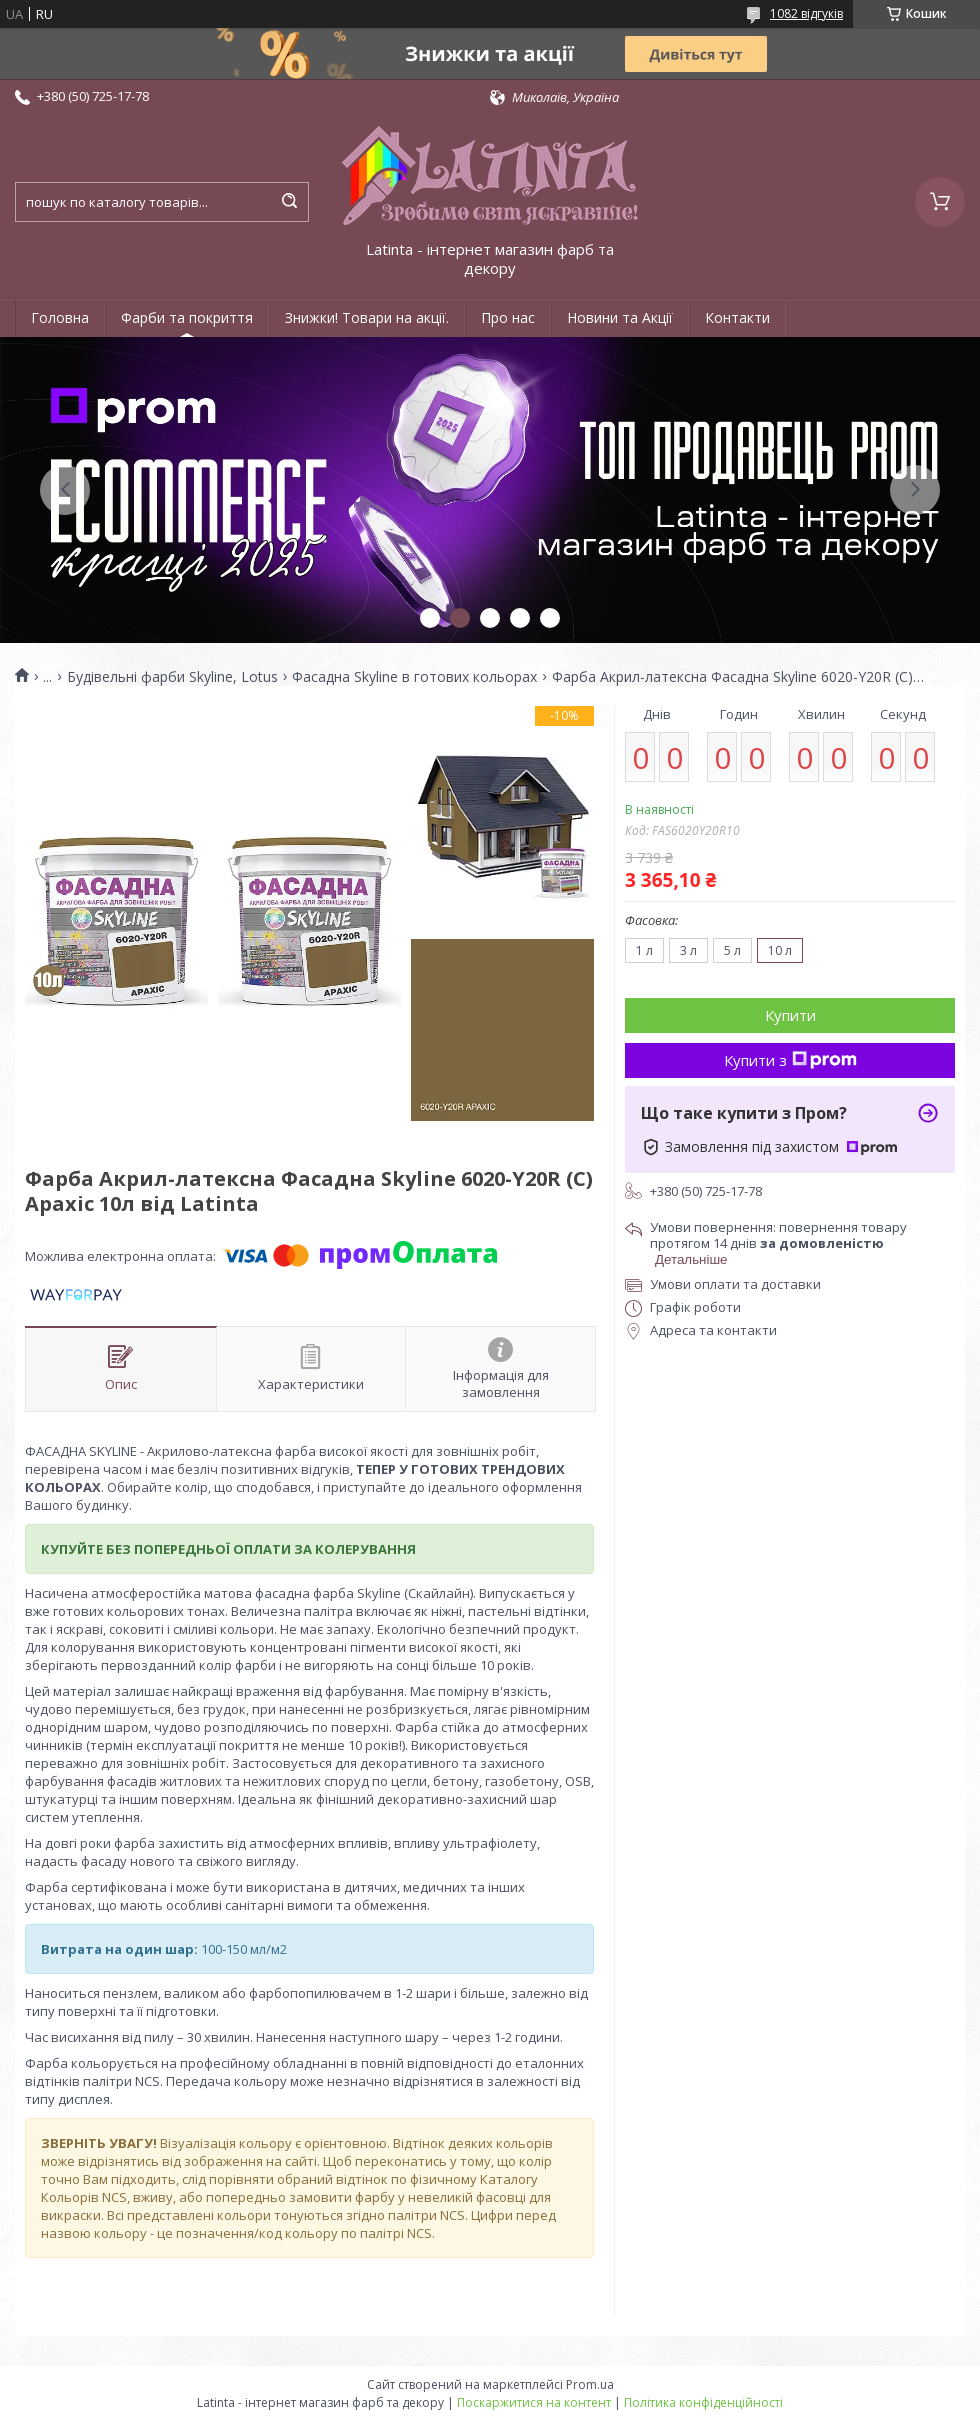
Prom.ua (590, 2384)
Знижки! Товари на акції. (367, 317)
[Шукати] (289, 202)
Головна (60, 317)
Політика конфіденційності (703, 2402)
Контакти (737, 317)
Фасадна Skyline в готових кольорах (414, 677)
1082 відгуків (806, 13)
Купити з (790, 1060)
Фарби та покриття (187, 317)
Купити (790, 1015)
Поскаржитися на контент (534, 2402)
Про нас (508, 317)
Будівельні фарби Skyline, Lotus (172, 677)
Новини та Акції (620, 317)
